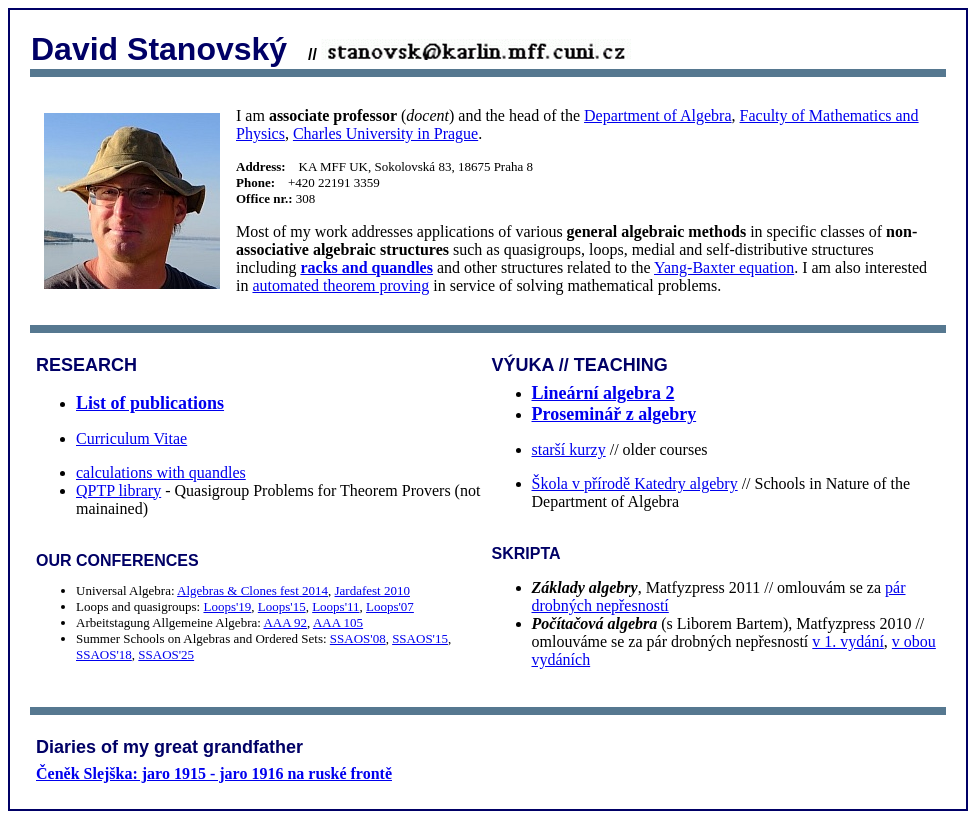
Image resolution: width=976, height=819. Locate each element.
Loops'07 (390, 606)
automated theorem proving (340, 285)
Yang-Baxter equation (724, 267)
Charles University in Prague (385, 133)
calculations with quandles (161, 472)
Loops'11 (335, 606)
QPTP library (118, 490)
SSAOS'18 (104, 654)
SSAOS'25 (166, 654)
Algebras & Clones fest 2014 (252, 590)
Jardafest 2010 (372, 590)
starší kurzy (569, 449)
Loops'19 (227, 606)
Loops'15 (282, 606)
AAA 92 (285, 622)
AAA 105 (338, 622)
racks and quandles (366, 267)
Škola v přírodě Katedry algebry (635, 483)
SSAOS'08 (358, 638)
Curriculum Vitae (131, 438)
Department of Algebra (658, 115)
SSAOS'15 (420, 638)
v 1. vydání (848, 641)
